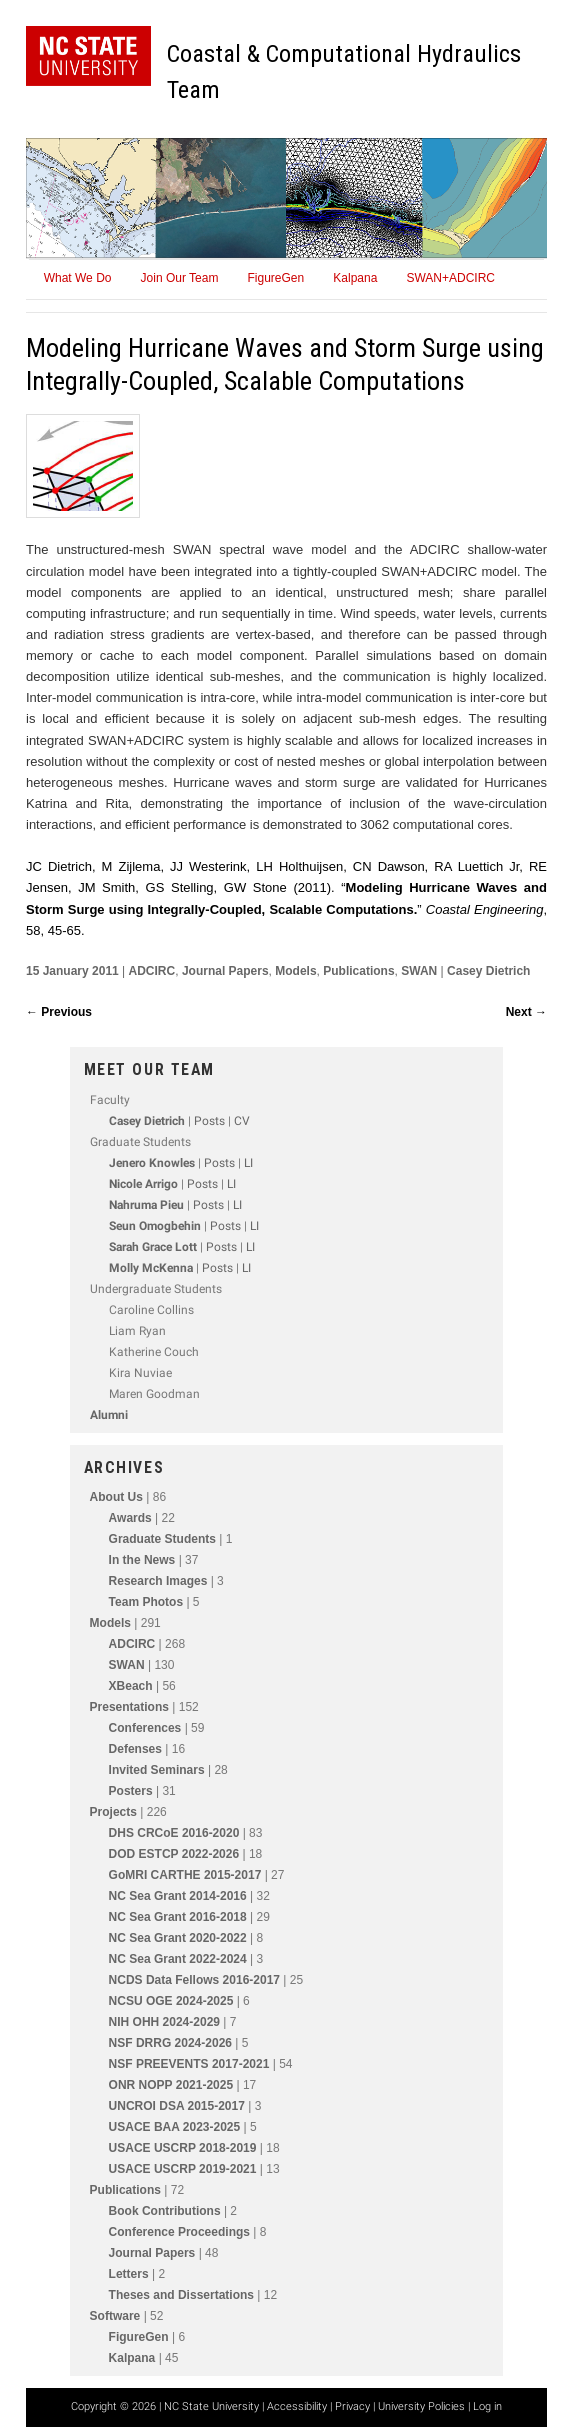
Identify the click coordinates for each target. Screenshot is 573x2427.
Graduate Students (162, 1539)
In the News (142, 1560)
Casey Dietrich (488, 971)
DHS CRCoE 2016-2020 (174, 1833)
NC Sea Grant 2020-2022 (178, 1938)
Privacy (352, 2406)
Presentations (129, 1707)
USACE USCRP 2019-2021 (183, 2169)
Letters (129, 2274)
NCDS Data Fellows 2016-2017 (194, 1980)
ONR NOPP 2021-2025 (171, 2085)
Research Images (158, 1581)
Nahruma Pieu (146, 1205)
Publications (358, 971)
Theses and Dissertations (181, 2295)
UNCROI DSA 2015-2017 (177, 2106)
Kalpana (355, 278)
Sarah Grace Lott (153, 1247)
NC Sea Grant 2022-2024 (178, 1959)
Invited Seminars (157, 1770)
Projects (113, 1812)
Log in (487, 2406)
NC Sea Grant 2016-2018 (178, 1917)
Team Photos (146, 1602)
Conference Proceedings (179, 2232)
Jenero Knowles (152, 1163)
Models (295, 971)
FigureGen (275, 278)
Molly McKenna (151, 1268)
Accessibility (297, 2406)
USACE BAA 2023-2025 (175, 2127)
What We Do (78, 278)
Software (115, 2316)
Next (526, 1012)
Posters (131, 1791)
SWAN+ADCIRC (450, 278)
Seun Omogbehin (155, 1226)
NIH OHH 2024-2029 (164, 2022)
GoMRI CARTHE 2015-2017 (185, 1875)
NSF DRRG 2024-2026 (170, 2043)
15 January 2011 (74, 971)
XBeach (131, 1686)
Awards (130, 1518)
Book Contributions (165, 2211)
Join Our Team (180, 278)
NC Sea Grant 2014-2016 (178, 1896)
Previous (59, 1012)
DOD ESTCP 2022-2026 (174, 1854)
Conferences (145, 1728)
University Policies (421, 2406)
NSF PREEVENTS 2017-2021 (189, 2064)
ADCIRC (152, 971)
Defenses (135, 1749)
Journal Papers (225, 971)
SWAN (419, 971)
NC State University (211, 2406)
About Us (116, 1497)
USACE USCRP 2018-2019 (183, 2148)
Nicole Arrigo (143, 1184)
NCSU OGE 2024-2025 (171, 2001)
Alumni (109, 1415)
